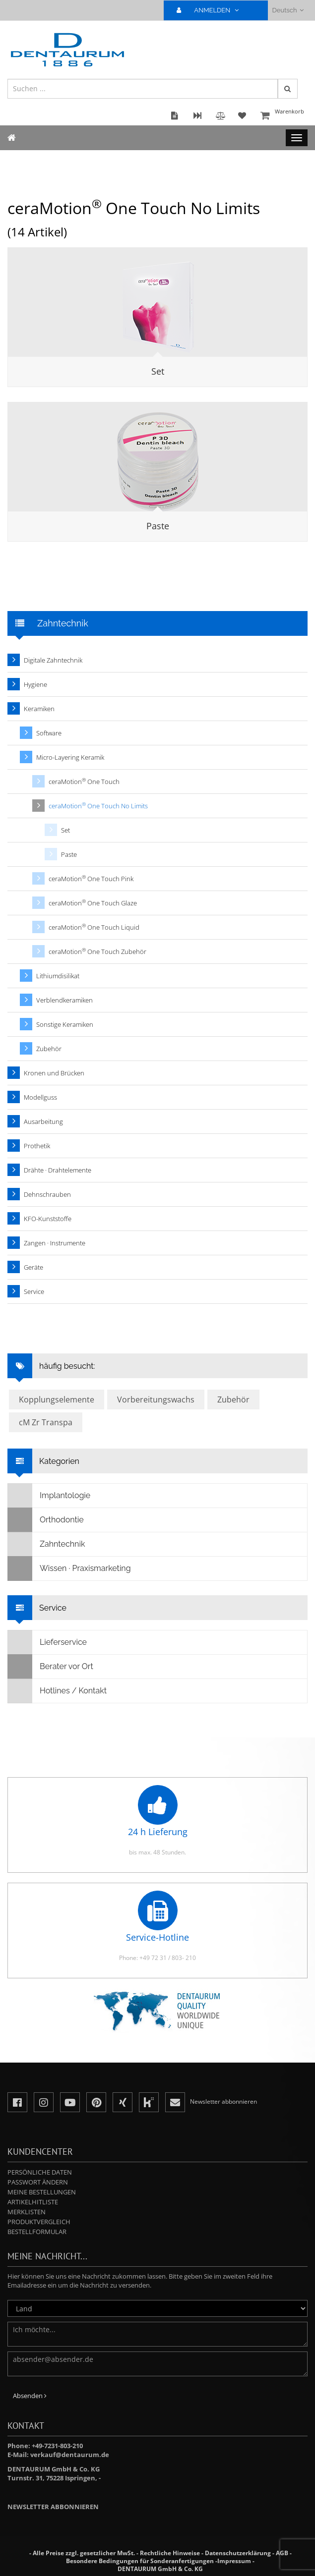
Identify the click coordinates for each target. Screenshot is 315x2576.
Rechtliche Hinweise (170, 2553)
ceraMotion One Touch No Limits (98, 805)
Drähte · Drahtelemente (57, 1170)
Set (157, 371)
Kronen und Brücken (54, 1072)
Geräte (33, 1267)
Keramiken (39, 708)
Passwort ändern (37, 2182)
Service (34, 1291)
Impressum (234, 2561)
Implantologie (49, 1496)
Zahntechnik (46, 1544)
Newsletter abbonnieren (53, 2506)
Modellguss (40, 1097)
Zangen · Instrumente (54, 1242)
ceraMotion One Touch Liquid (94, 927)
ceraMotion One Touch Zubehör (97, 951)
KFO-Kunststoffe (47, 1218)
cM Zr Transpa (45, 1422)
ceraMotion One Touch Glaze (93, 902)
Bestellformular (36, 2231)
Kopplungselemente (56, 1399)
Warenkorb (282, 116)
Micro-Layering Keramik (70, 757)
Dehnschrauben (47, 1194)
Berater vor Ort (50, 1667)
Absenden (30, 2395)
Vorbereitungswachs (155, 1399)
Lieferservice (47, 1642)
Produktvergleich (38, 2221)
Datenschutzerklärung (238, 2553)
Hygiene (35, 684)
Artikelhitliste (32, 2201)
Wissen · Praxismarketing (69, 1568)
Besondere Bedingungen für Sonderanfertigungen (140, 2561)
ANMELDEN (212, 10)
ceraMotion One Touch (84, 781)
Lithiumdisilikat (57, 975)
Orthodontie (46, 1520)
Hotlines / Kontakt (57, 1691)
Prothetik (37, 1145)
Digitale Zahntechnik (53, 660)
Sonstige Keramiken (64, 1024)
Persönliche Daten (39, 2172)
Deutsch (288, 10)
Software (49, 732)
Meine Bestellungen (41, 2191)
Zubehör (49, 1048)
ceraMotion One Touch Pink (91, 878)
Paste (157, 526)
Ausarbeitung (43, 1121)
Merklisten (26, 2211)
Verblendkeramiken (64, 1000)
